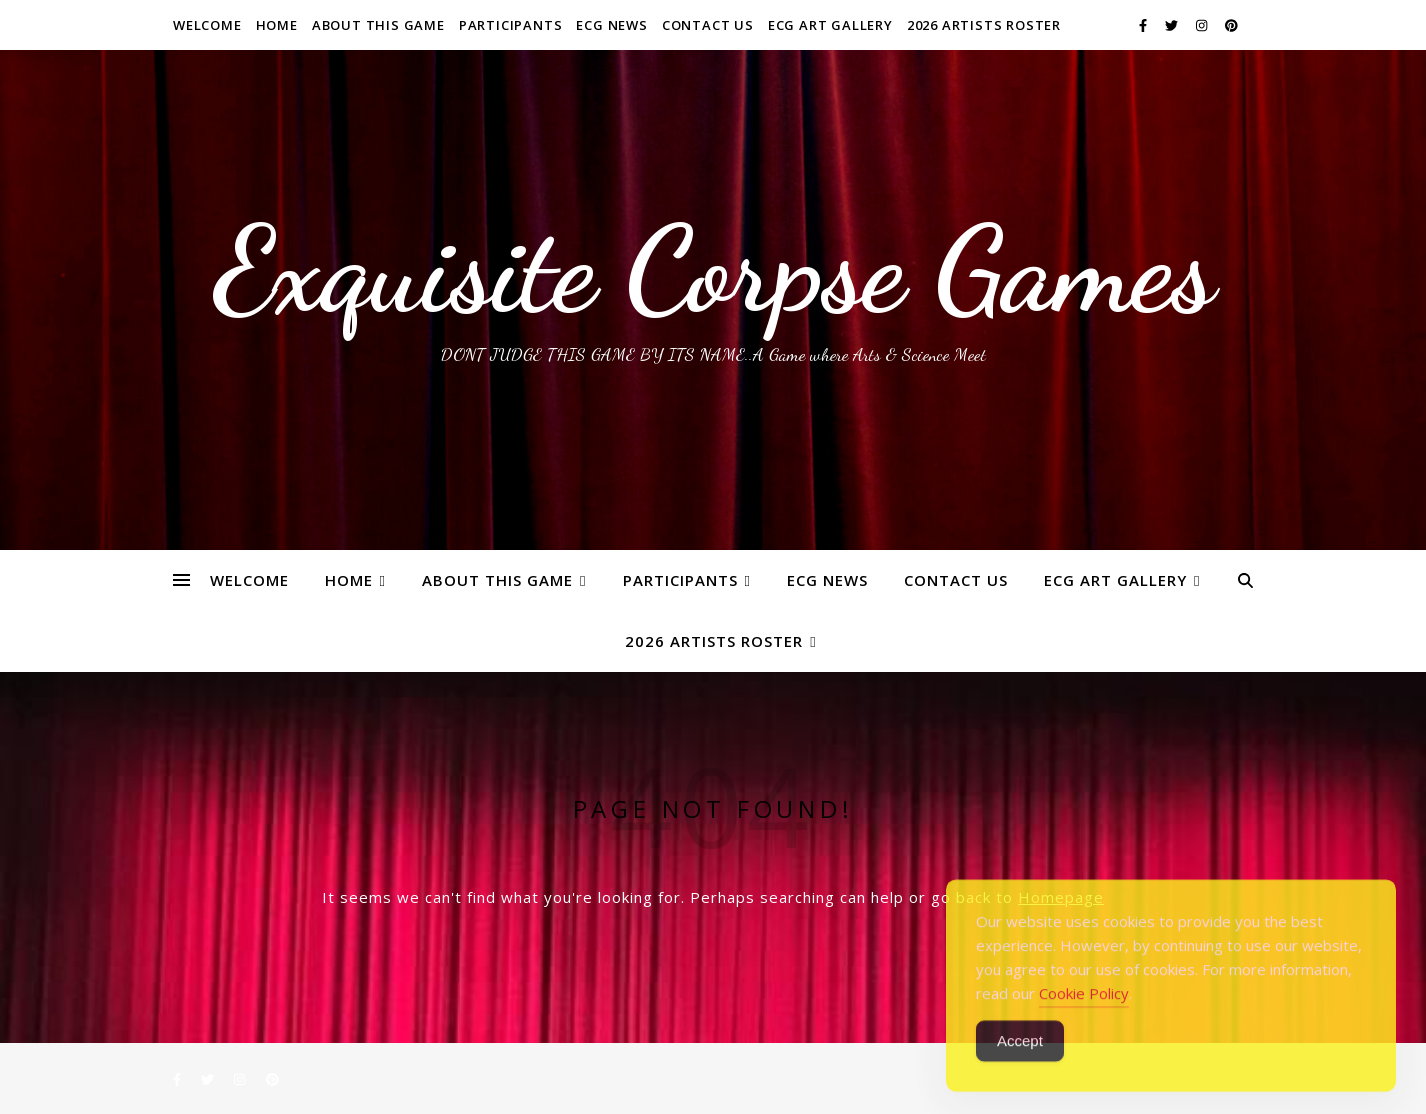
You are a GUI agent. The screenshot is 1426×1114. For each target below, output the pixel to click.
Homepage (1061, 897)
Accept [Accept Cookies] (1020, 1064)
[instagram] (1203, 25)
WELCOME (207, 25)
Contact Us (708, 25)
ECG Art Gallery (830, 25)
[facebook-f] (1144, 25)
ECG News (611, 25)
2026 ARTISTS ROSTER (984, 25)
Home (277, 25)
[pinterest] (1231, 25)
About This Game (378, 25)
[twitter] (1173, 25)
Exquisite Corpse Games (713, 270)
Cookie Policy (1084, 1017)
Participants (511, 25)
